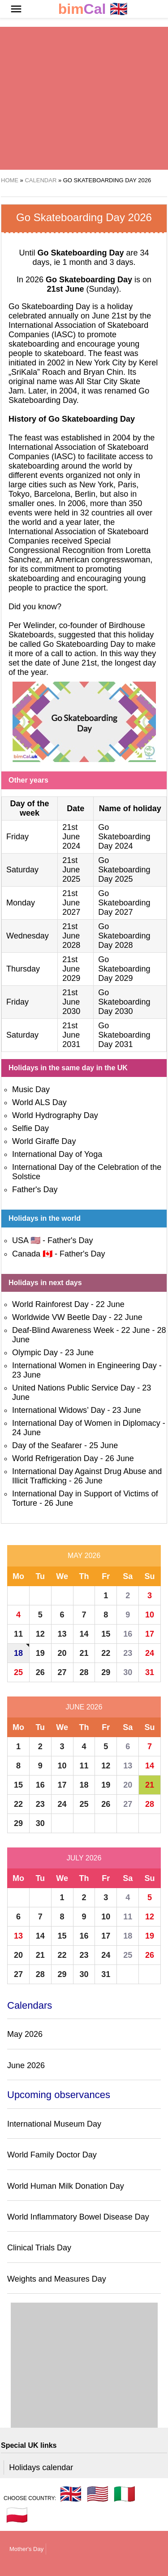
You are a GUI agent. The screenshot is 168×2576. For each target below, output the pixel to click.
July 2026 (84, 1858)
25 (18, 1672)
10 (149, 1614)
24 (149, 1653)
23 (127, 1653)
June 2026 (84, 1707)
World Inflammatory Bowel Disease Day (78, 2216)
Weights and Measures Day (56, 2278)
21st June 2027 (71, 903)
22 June (110, 1304)
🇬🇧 (93, 9)
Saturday (22, 869)
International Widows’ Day (58, 1410)
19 (40, 1653)
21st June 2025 (71, 870)
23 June (79, 1352)
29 (105, 1672)
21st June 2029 (71, 969)
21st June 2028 (71, 936)
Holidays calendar (41, 2467)
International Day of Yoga (57, 1154)
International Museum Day (54, 2123)
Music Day (31, 1089)
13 (62, 1633)
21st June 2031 (71, 1035)
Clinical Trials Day (39, 2247)
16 (127, 1633)
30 (127, 1672)
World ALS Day (39, 1102)
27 (62, 1672)
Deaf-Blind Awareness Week (63, 1330)
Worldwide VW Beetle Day (59, 1317)
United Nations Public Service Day (73, 1387)
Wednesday (27, 935)
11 (18, 1633)
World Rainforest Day (50, 1304)
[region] (84, 98)
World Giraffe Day (44, 1141)
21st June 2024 (71, 836)
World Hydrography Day (55, 1115)
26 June (119, 1458)
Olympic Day (35, 1352)
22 (105, 1653)
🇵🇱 (17, 2515)
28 (83, 1672)
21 (83, 1653)
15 (105, 1633)
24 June (26, 1432)
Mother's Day (26, 2549)
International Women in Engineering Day (84, 1365)
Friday (17, 836)
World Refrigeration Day (55, 1458)
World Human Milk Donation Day (65, 2186)
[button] (16, 9)
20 (62, 1653)
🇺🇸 (97, 2494)
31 (149, 1672)
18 (18, 1653)
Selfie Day (30, 1128)
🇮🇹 (124, 2494)
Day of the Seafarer (47, 1445)
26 (40, 1672)
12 (40, 1633)
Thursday (23, 968)
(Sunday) (83, 289)
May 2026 (84, 1555)
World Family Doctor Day (52, 2154)
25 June (103, 1445)
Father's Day (34, 1189)
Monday (20, 902)
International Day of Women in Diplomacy (86, 1423)
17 (149, 1633)
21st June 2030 (71, 1002)
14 (83, 1633)
